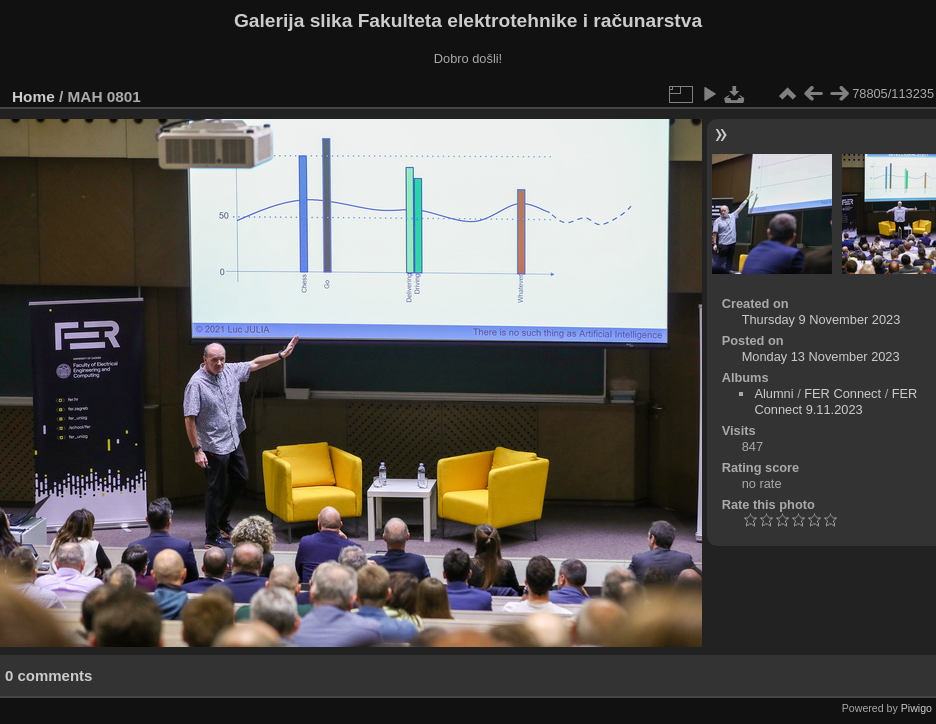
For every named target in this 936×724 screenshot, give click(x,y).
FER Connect (844, 393)
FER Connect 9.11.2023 (835, 401)
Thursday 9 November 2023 (821, 319)
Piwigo (916, 708)
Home (33, 96)
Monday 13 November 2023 (821, 356)
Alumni (773, 393)
